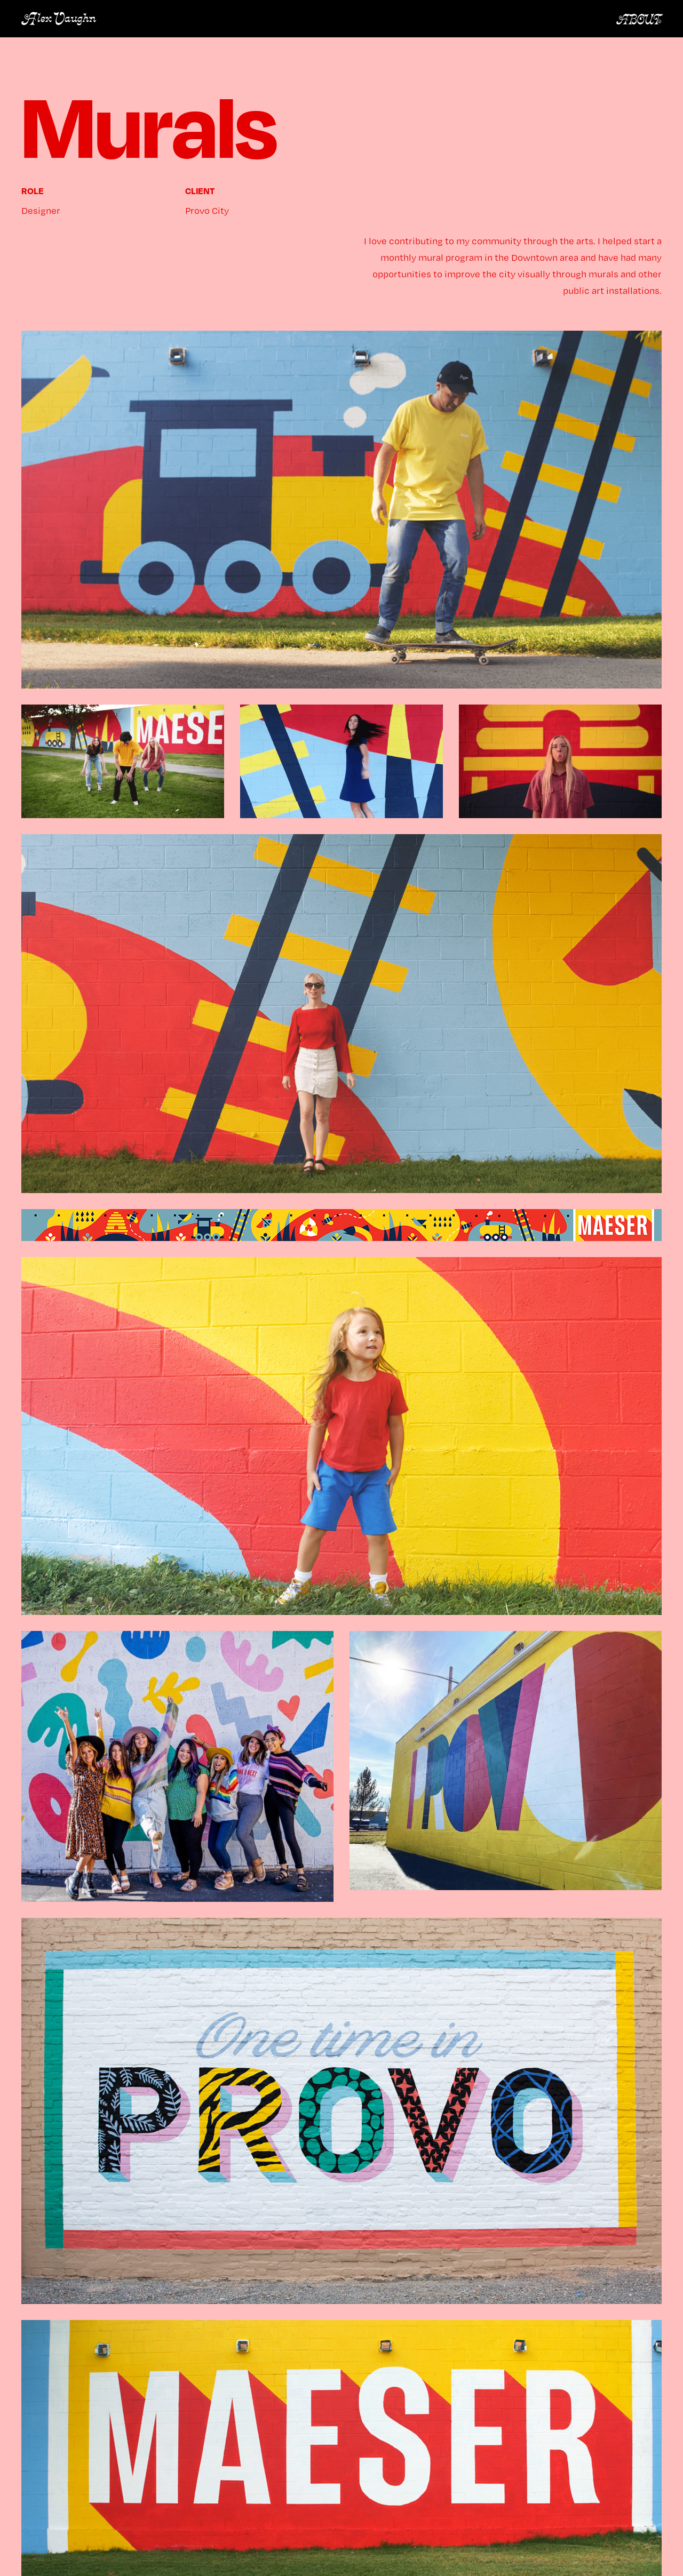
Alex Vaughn (58, 19)
